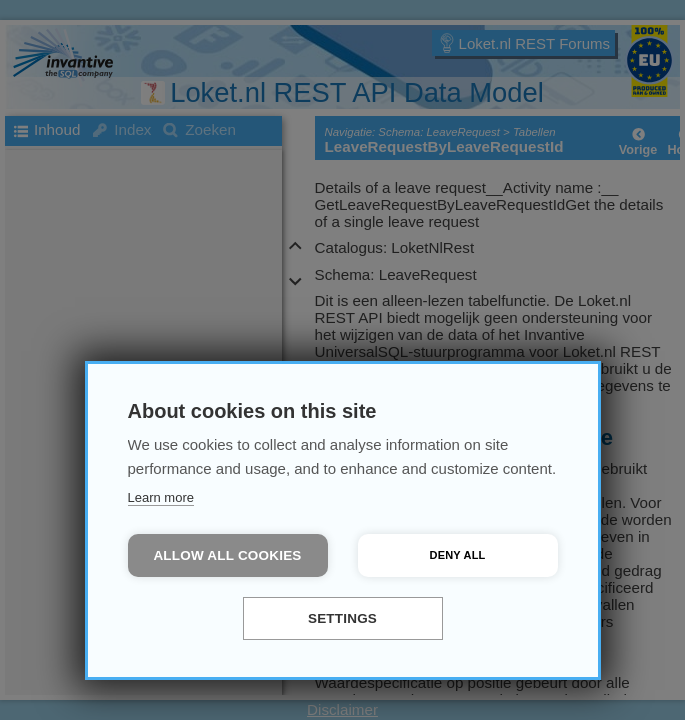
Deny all (458, 555)
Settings (342, 618)
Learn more (161, 497)
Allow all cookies (227, 555)
